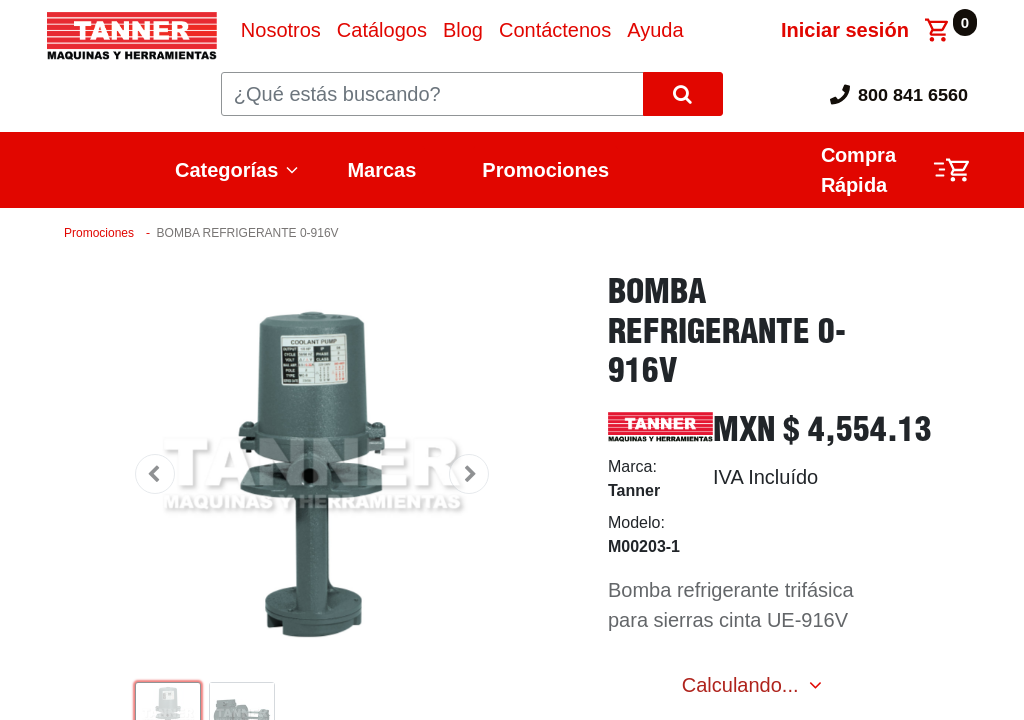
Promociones (545, 170)
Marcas (381, 170)
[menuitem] (281, 30)
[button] (155, 474)
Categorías (226, 170)
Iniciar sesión (845, 30)
